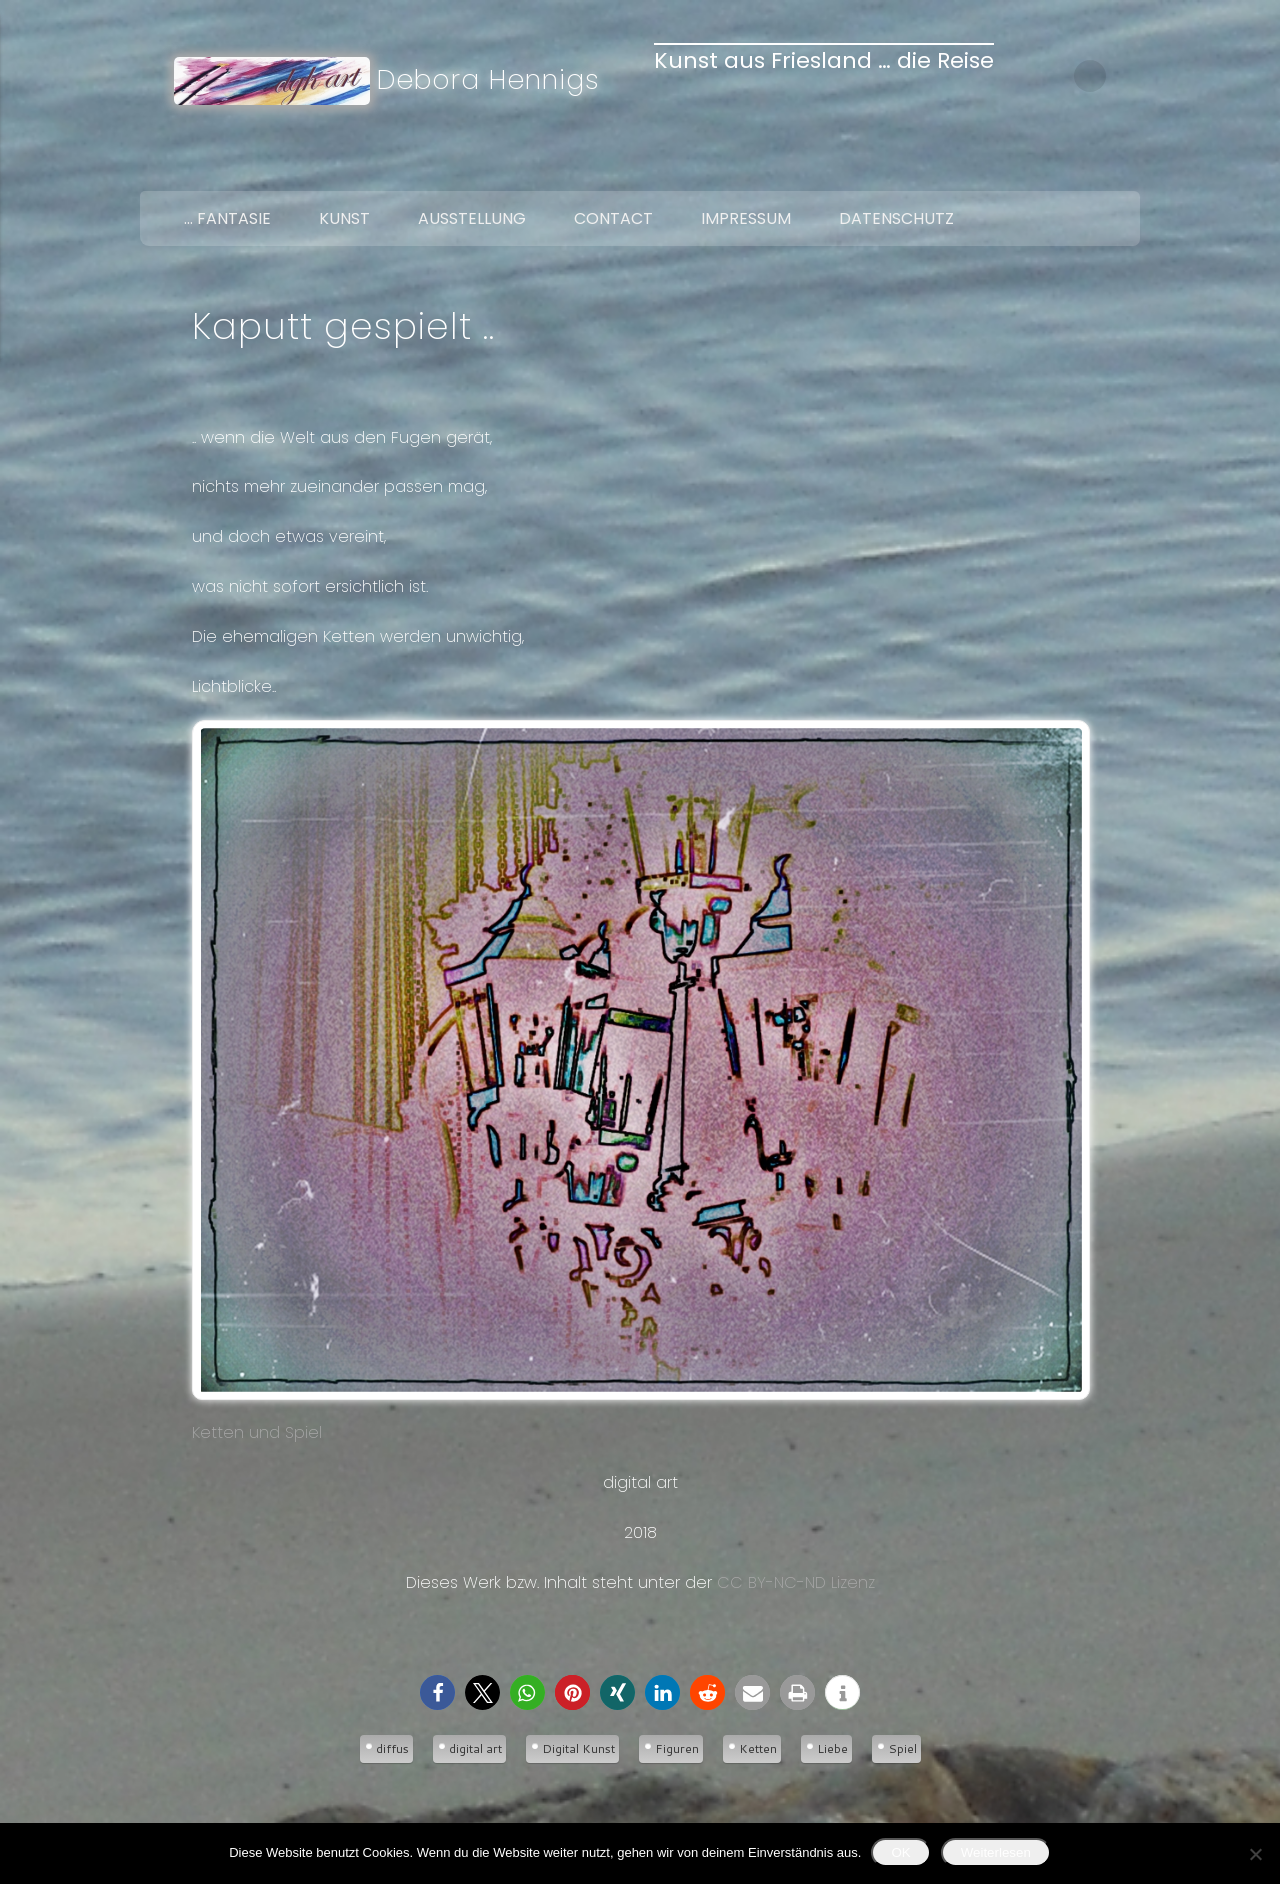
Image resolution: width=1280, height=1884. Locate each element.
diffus (392, 1748)
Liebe (832, 1748)
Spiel (902, 1748)
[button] (437, 1692)
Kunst (344, 218)
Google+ (1118, 168)
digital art (475, 1748)
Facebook (1034, 168)
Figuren (677, 1748)
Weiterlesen (996, 1852)
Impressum (746, 218)
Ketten (758, 1748)
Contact (613, 218)
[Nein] (1255, 1854)
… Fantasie (227, 218)
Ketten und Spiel (639, 1082)
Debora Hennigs (488, 79)
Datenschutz (896, 218)
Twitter (1076, 168)
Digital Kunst (578, 1748)
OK (900, 1852)
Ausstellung (472, 218)
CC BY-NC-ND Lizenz (796, 1582)
